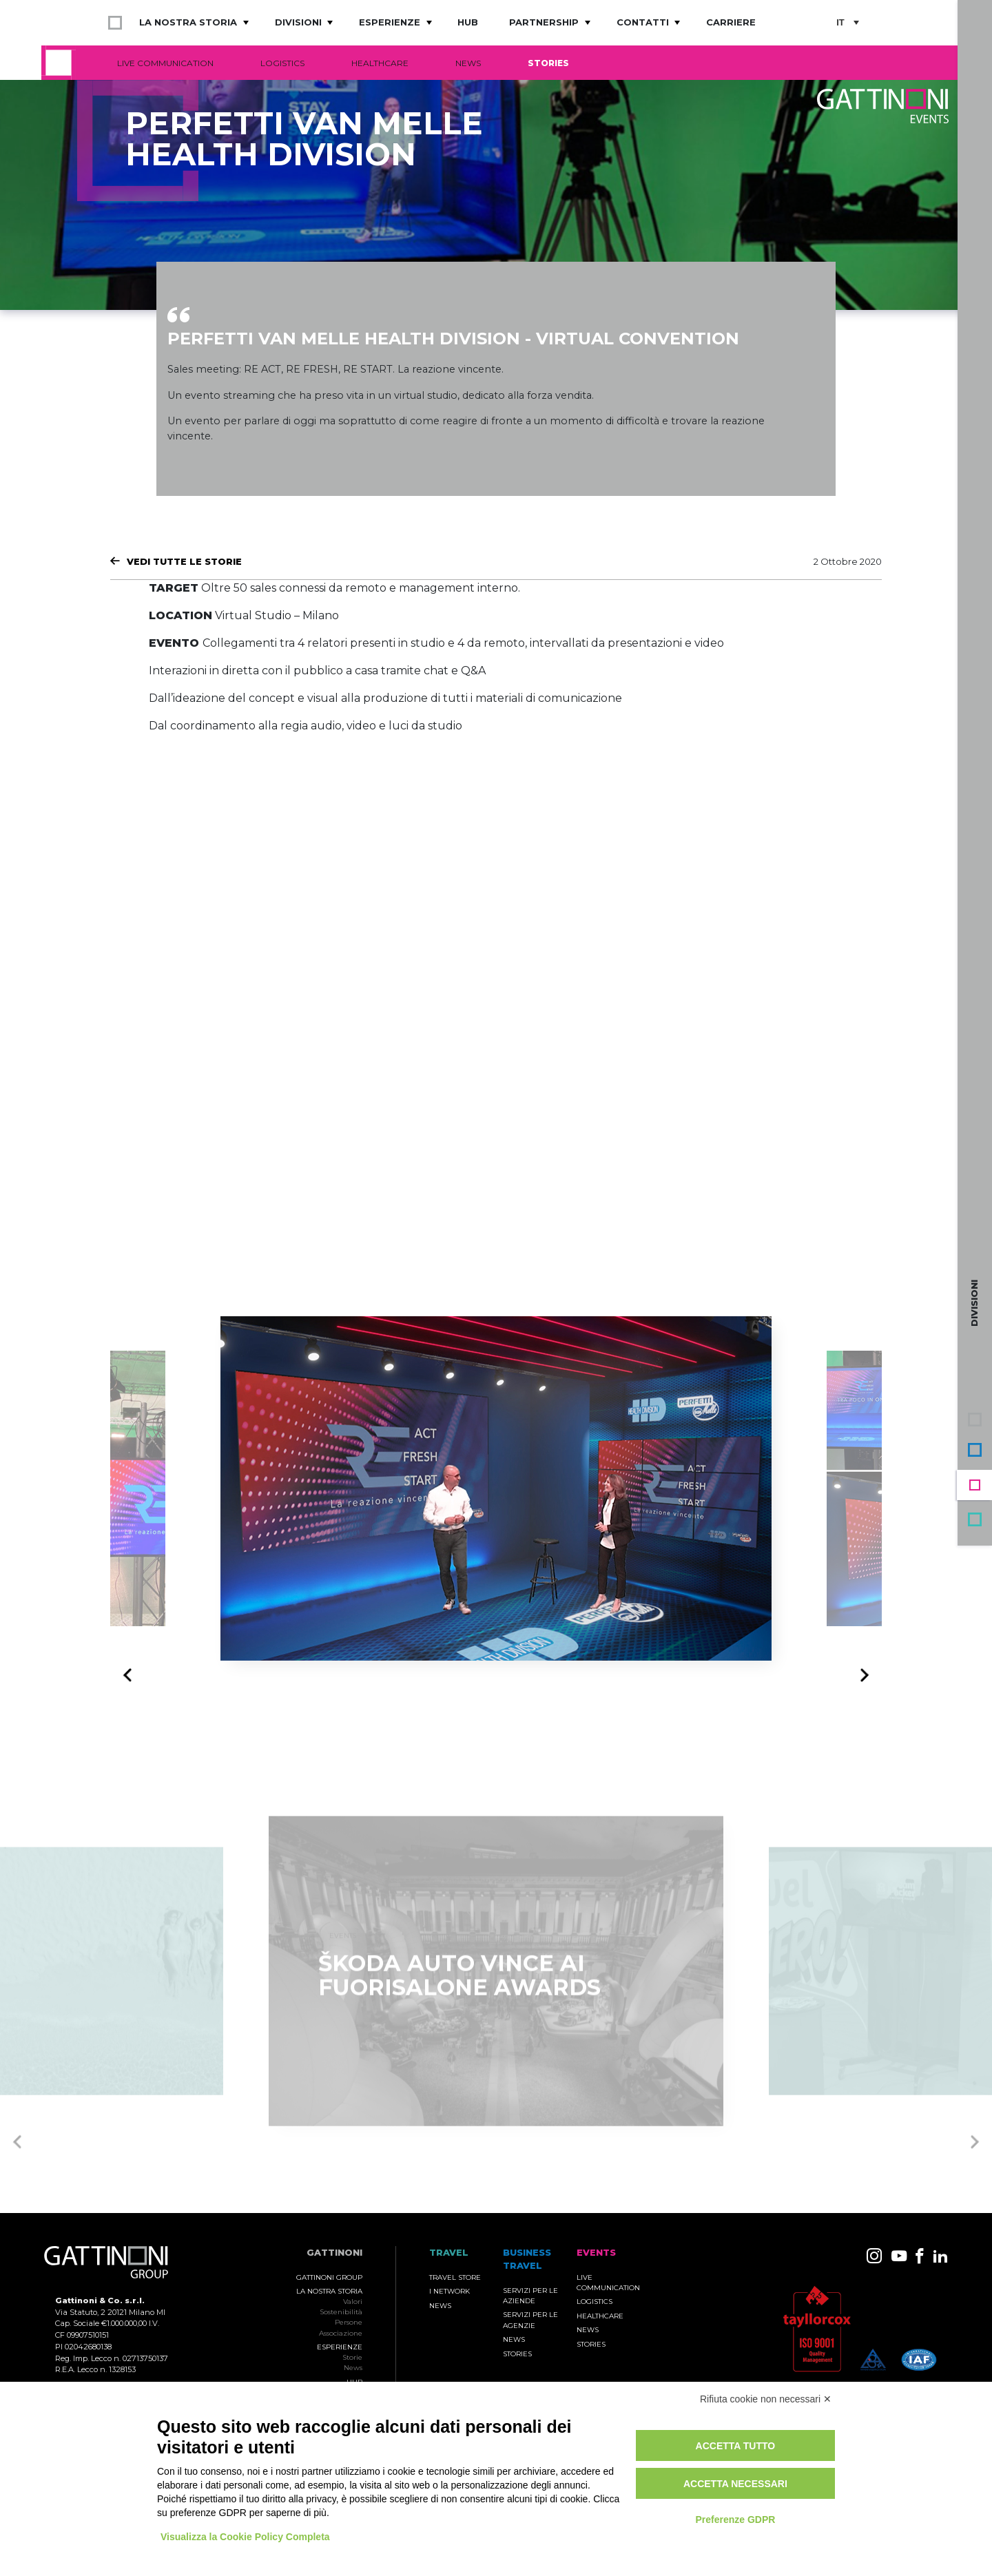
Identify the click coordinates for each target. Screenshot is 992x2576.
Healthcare (380, 63)
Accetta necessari (735, 2483)
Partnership (544, 22)
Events (975, 1485)
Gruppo (975, 1419)
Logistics (282, 63)
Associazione (340, 2333)
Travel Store (455, 2277)
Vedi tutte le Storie (184, 561)
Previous (131, 1676)
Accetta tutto (736, 2445)
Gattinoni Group (329, 2277)
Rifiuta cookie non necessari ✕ (765, 2398)
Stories (548, 63)
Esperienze (389, 22)
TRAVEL (448, 2252)
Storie (352, 2357)
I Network (449, 2291)
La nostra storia (188, 22)
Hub (467, 22)
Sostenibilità (341, 2311)
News (468, 63)
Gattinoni (334, 2252)
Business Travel (975, 1450)
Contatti (643, 22)
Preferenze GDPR (735, 2519)
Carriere (731, 22)
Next (861, 1674)
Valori (352, 2301)
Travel (975, 1519)
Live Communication (165, 63)
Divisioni (298, 22)
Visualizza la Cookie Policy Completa (245, 2536)
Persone (348, 2322)
